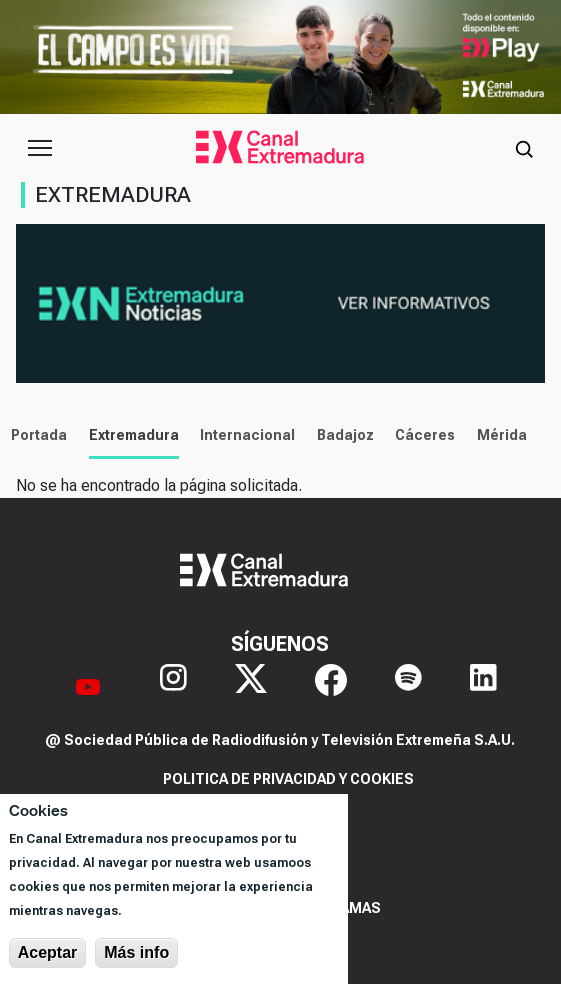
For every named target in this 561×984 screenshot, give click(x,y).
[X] (251, 686)
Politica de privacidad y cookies (288, 779)
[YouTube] (88, 686)
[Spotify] (408, 686)
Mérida (497, 435)
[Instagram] (173, 686)
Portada (34, 435)
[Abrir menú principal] (40, 148)
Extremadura (128, 435)
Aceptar (48, 952)
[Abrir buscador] (524, 148)
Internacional (242, 435)
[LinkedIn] (483, 686)
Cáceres (420, 435)
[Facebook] (331, 686)
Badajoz (339, 435)
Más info (136, 952)
